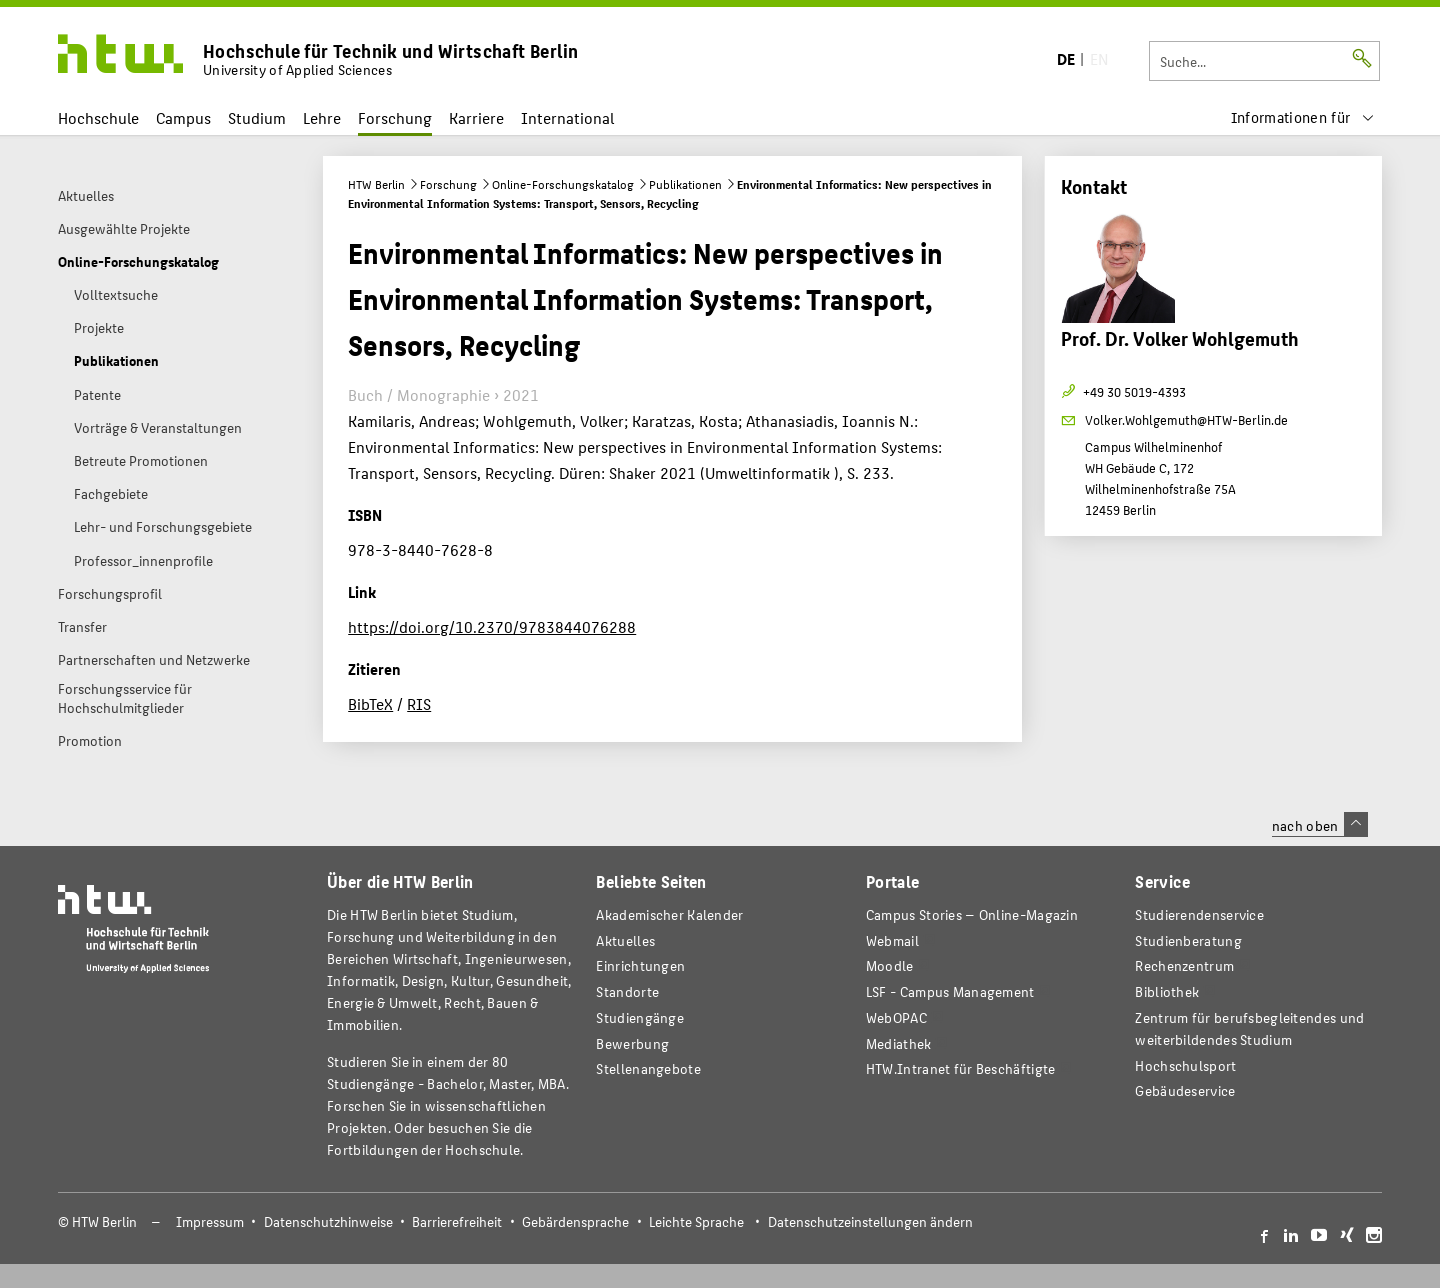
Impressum (210, 1221)
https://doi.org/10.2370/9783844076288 (492, 626)
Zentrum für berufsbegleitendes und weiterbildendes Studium (1249, 1028)
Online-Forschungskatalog (563, 184)
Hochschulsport (1185, 1065)
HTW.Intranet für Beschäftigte (961, 1068)
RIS (419, 703)
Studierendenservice (1199, 914)
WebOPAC (896, 1017)
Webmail (892, 940)
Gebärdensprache (575, 1221)
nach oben (1320, 825)
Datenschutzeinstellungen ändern (870, 1221)
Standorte (627, 991)
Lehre (322, 117)
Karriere (476, 117)
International (567, 117)
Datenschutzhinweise (328, 1221)
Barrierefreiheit (457, 1221)
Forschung (395, 117)
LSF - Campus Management (950, 991)
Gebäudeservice (1185, 1090)
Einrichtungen (640, 965)
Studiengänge (640, 1017)
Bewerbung (632, 1043)
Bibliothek (1167, 991)
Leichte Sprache (696, 1221)
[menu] (1303, 117)
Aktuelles (625, 940)
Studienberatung (1188, 940)
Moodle (890, 965)
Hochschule (98, 117)
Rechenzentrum (1184, 965)
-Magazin (972, 914)
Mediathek (899, 1043)
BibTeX (370, 703)
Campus (183, 117)
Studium (257, 117)
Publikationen (685, 184)
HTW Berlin (376, 184)
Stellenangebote (648, 1068)
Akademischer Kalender (669, 914)
